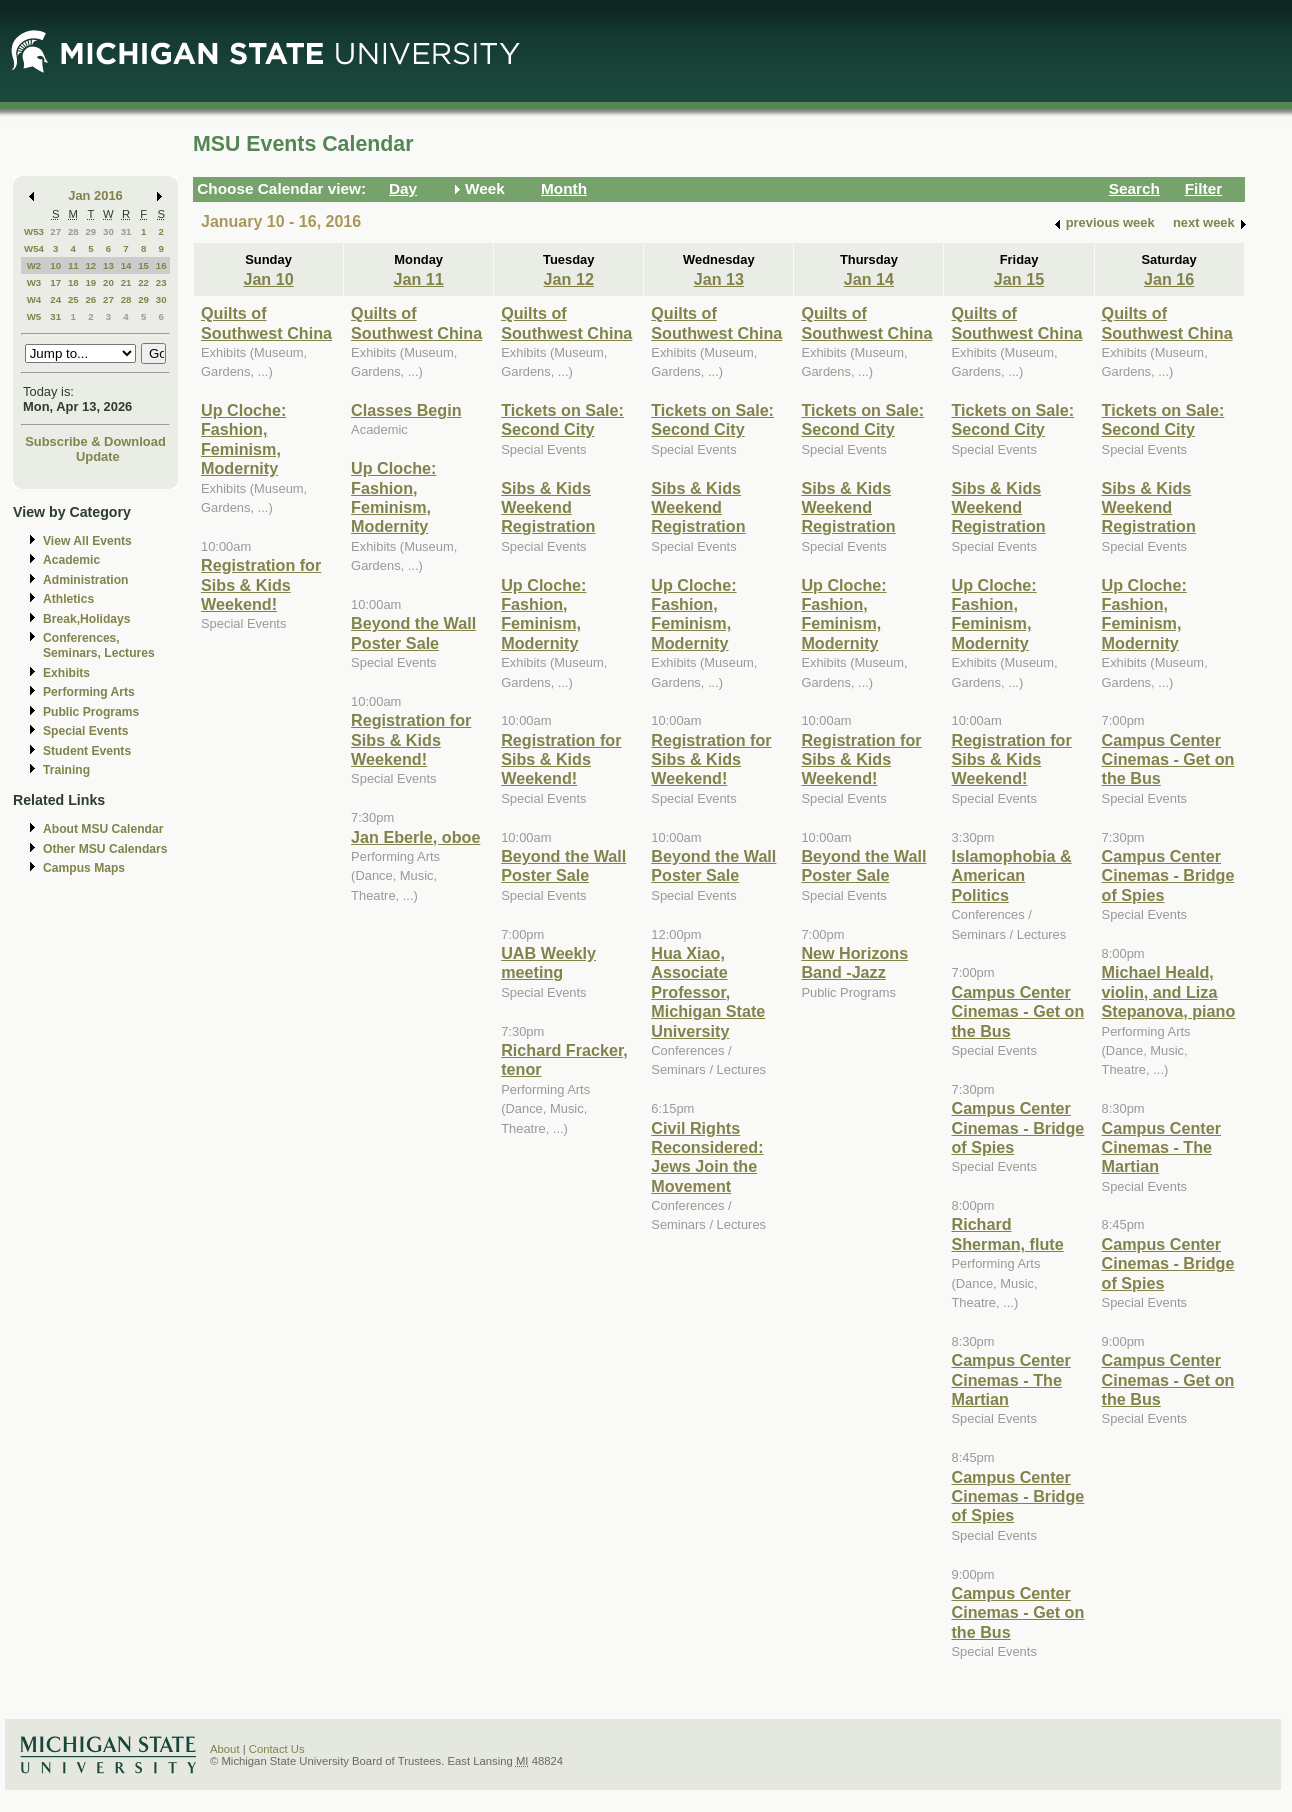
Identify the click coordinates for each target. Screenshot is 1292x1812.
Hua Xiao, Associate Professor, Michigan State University (708, 992)
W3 (34, 282)
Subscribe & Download (95, 441)
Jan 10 (268, 279)
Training (66, 770)
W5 (34, 316)
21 (126, 282)
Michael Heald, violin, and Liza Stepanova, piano (1169, 991)
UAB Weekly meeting (548, 962)
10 (55, 265)
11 (73, 265)
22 (143, 282)
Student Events (87, 751)
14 (126, 265)
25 (73, 299)
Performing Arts (89, 692)
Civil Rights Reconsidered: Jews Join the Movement (707, 1157)
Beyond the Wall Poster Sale (413, 632)
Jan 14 (869, 279)
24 (55, 299)
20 (108, 282)
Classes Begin (406, 410)
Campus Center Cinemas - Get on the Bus (1017, 1011)
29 (90, 231)
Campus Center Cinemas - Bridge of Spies (1017, 1127)
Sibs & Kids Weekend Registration (548, 507)
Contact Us (277, 1749)
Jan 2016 (95, 195)
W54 (34, 248)
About (225, 1749)
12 (90, 265)
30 (108, 231)
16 (161, 265)
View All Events (87, 541)
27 (55, 231)
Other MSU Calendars (105, 849)
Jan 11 (418, 279)
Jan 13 (719, 279)
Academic (71, 560)
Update (98, 456)
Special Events (85, 731)
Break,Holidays (87, 619)
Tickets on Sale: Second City (562, 419)
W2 (34, 265)
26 (90, 299)
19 (90, 282)
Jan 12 (569, 279)
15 (143, 265)
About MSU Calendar (103, 829)
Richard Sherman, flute (1007, 1233)
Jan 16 (1169, 279)
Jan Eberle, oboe (415, 837)
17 (55, 282)
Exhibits (66, 673)
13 (108, 265)
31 (126, 231)
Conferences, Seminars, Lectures (99, 645)
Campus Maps (84, 868)
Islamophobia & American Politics (1011, 875)
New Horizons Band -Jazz (854, 962)
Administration (85, 580)
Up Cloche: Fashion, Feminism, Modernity (243, 439)
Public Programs (91, 712)
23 (161, 282)
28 (73, 231)
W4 (34, 299)
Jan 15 (1019, 279)
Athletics (68, 599)
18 (73, 282)
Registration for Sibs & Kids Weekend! (261, 584)
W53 (34, 231)
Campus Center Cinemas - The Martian (1010, 1379)
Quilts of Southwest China (266, 322)
